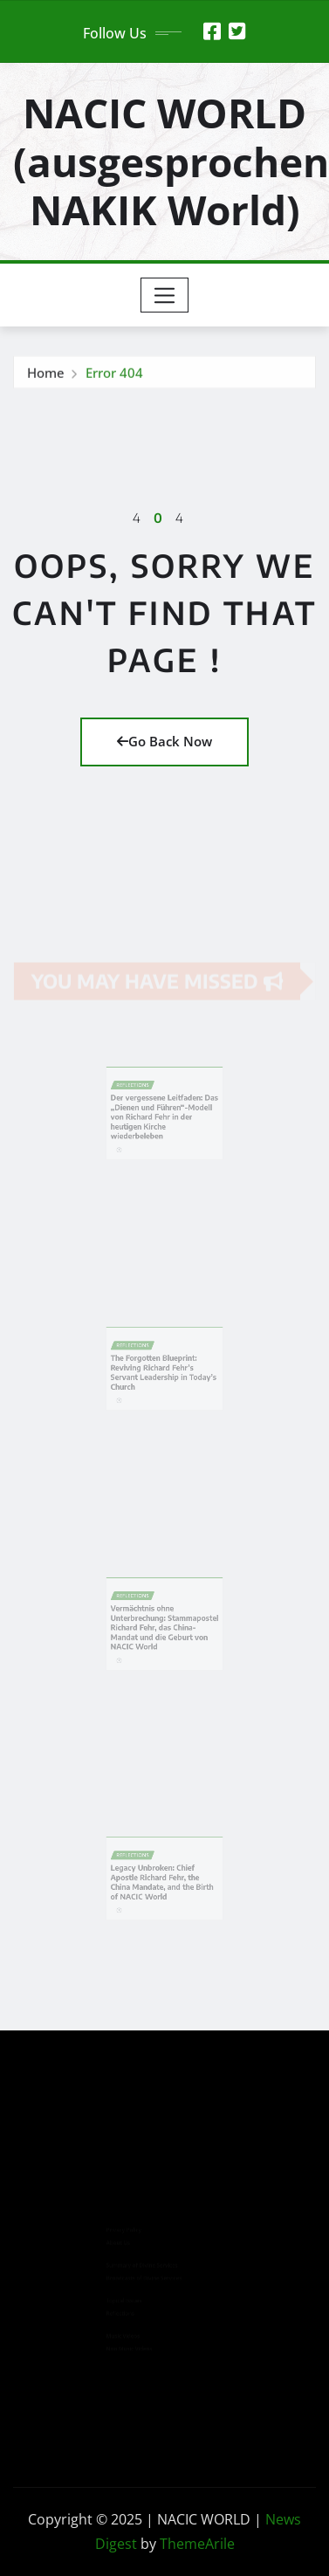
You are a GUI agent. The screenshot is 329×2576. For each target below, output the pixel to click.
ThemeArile (197, 2543)
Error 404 (114, 375)
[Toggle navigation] (164, 295)
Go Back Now (164, 741)
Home (46, 375)
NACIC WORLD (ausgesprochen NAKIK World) (171, 161)
